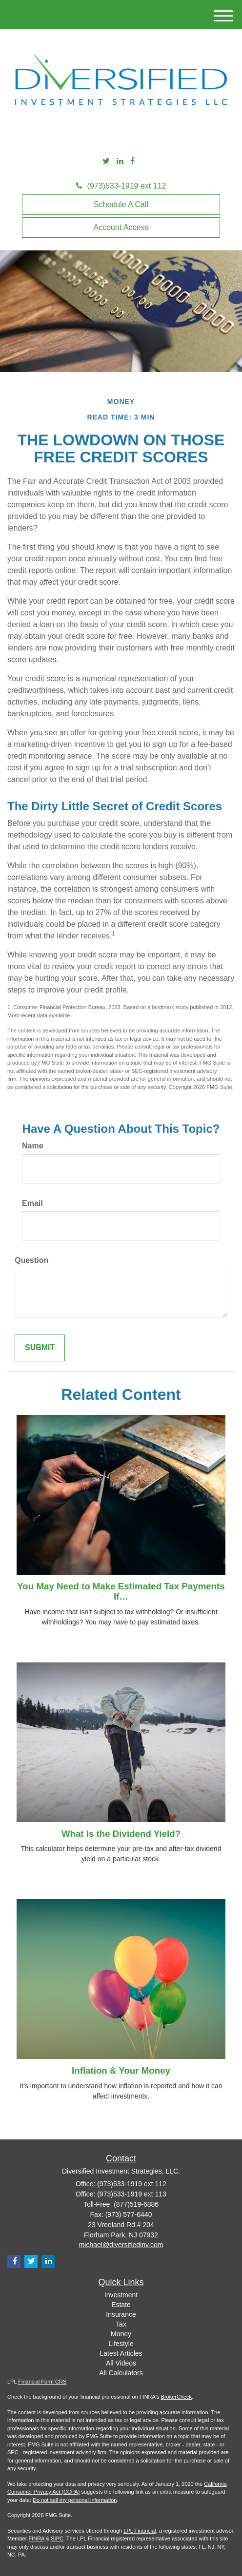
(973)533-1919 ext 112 (121, 186)
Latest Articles (121, 2353)
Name (32, 1146)
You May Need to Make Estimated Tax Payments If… (120, 1591)
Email (32, 1203)
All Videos (121, 2363)
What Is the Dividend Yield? (121, 1834)
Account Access (121, 227)
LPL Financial (139, 2531)
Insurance (121, 2314)
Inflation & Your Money (121, 2070)
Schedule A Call (121, 204)
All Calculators (120, 2373)
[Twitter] (106, 161)
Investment (121, 2295)
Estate (121, 2305)
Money (121, 2334)
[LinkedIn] (120, 161)
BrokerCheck (176, 2397)
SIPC (57, 2538)
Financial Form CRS (42, 2382)
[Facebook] (132, 161)
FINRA (36, 2538)
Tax (121, 2324)
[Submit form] (40, 1348)
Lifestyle (120, 2343)
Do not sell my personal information (75, 2500)
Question (31, 1260)
